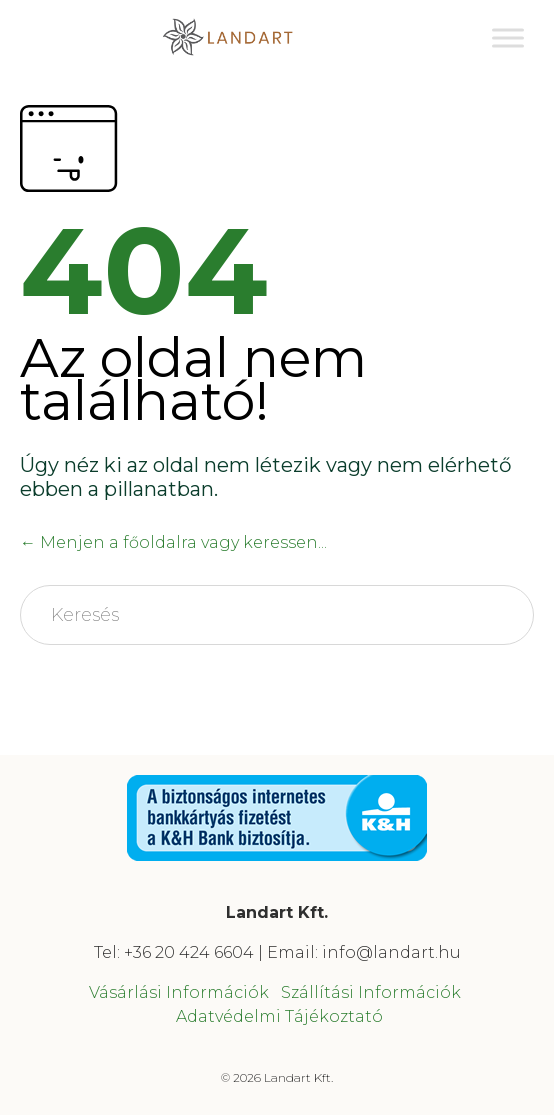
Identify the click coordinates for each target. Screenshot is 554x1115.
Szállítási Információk (371, 992)
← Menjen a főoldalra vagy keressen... (173, 542)
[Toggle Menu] (508, 37)
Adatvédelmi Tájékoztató (279, 1016)
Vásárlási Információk (179, 992)
